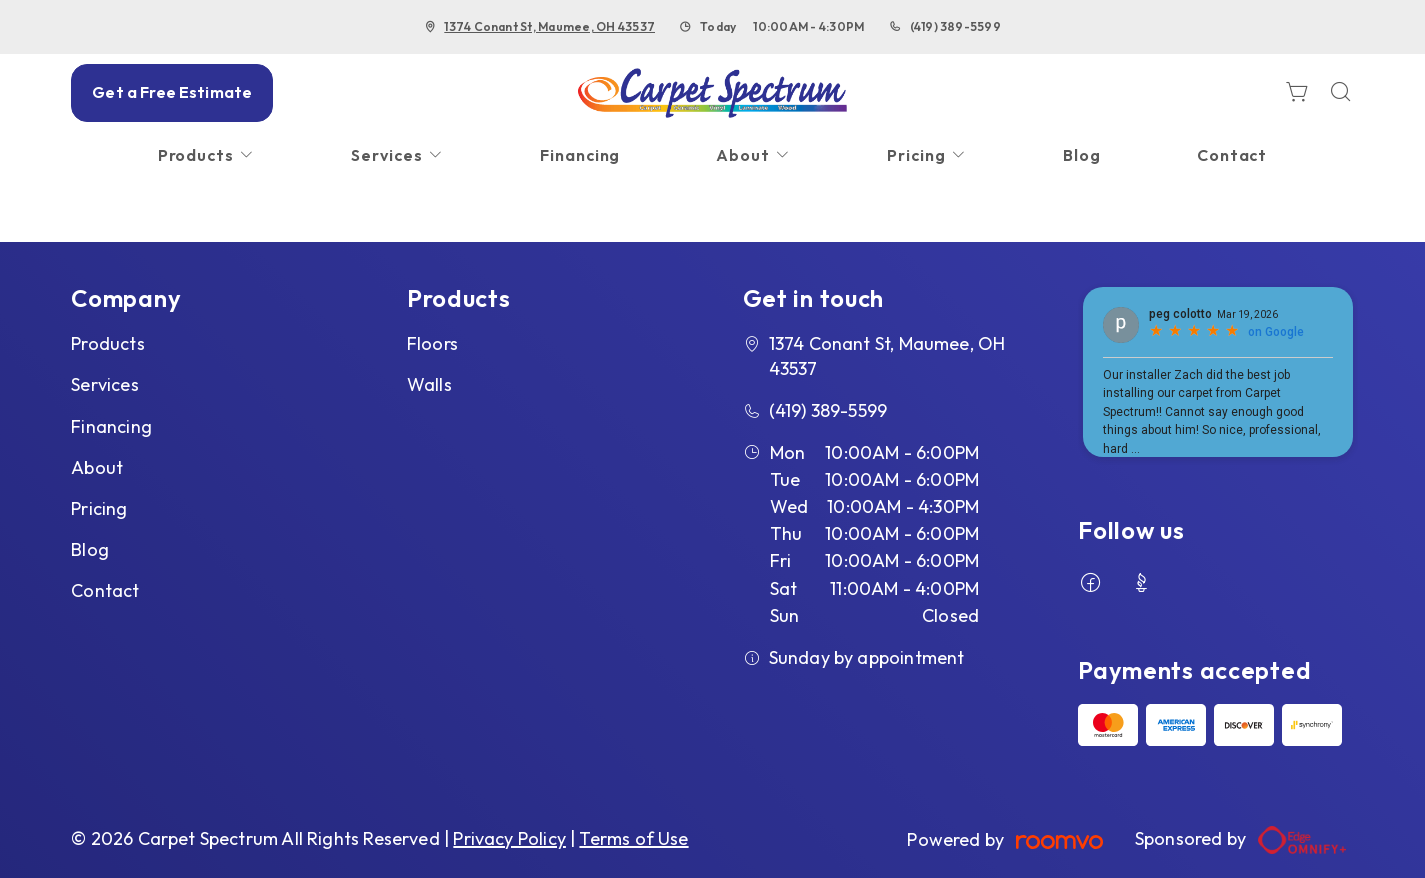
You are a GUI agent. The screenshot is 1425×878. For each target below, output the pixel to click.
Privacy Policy (509, 838)
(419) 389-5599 (955, 26)
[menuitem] (207, 155)
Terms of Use (633, 838)
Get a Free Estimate (172, 92)
